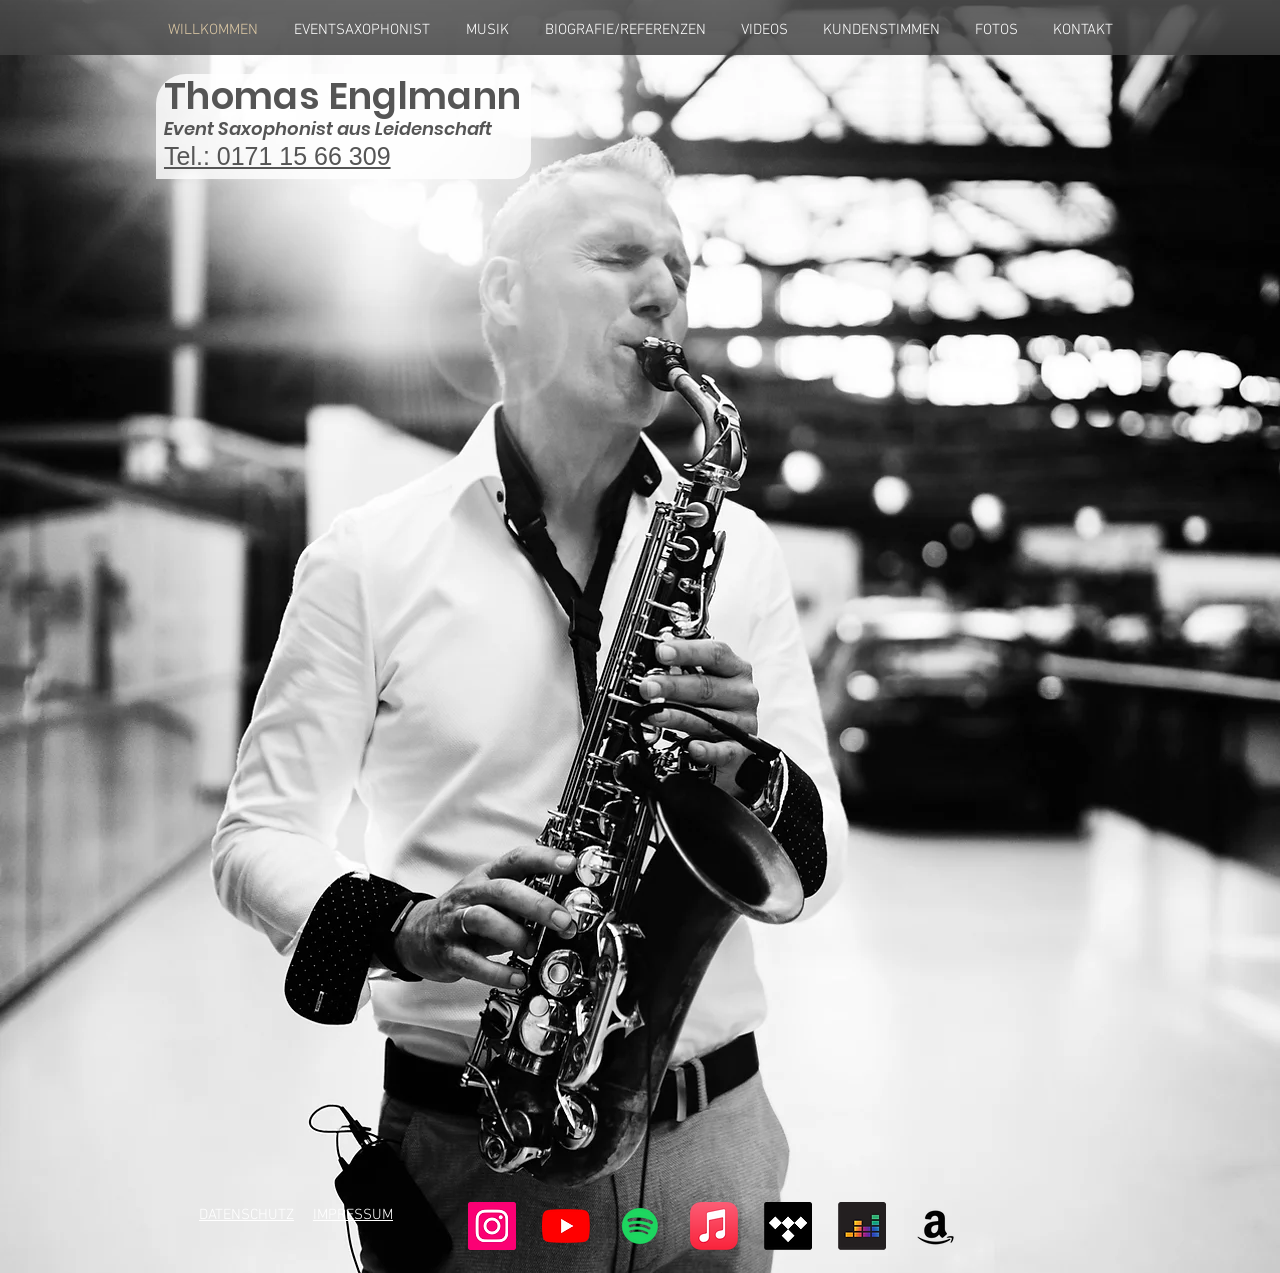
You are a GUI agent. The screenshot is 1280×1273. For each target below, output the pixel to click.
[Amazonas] (936, 1226)
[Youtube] (566, 1226)
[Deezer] (862, 1226)
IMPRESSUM (353, 1215)
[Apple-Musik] (714, 1226)
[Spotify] (640, 1226)
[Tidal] (788, 1226)
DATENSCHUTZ (246, 1215)
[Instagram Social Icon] (492, 1226)
